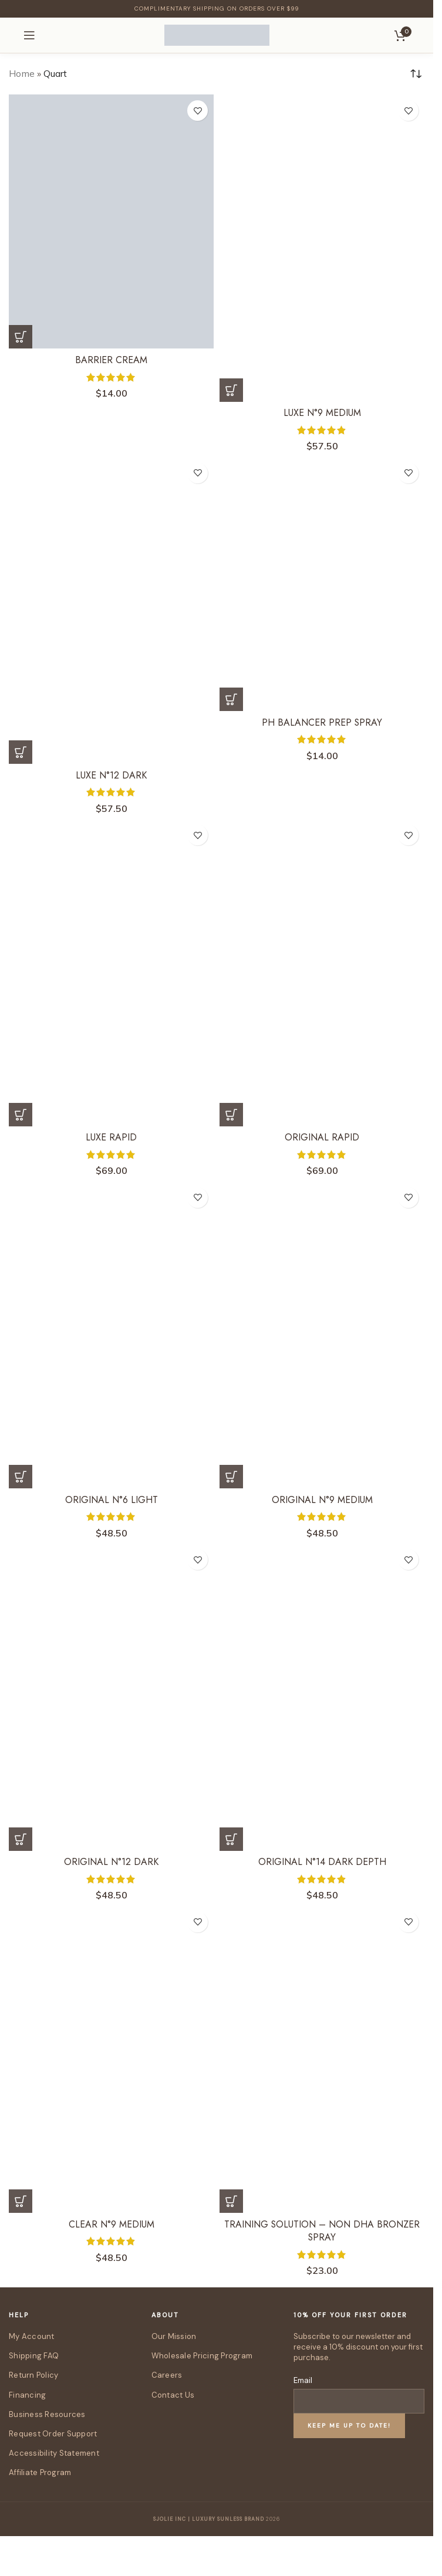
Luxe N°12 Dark (111, 775)
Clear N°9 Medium (111, 2224)
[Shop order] (415, 74)
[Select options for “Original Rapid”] (231, 1114)
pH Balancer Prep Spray (322, 722)
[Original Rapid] (322, 972)
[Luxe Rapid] (111, 972)
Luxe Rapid (111, 1137)
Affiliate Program (40, 2472)
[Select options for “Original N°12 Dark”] (20, 1839)
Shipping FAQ (34, 2356)
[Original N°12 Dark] (111, 1697)
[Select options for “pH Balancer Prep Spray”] (231, 699)
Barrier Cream (111, 360)
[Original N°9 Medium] (322, 1335)
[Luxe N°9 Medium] (322, 248)
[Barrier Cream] (111, 221)
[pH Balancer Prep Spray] (322, 584)
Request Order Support (53, 2434)
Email (302, 2380)
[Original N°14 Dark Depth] (322, 1697)
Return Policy (33, 2375)
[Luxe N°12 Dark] (111, 610)
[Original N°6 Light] (111, 1335)
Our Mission (174, 2336)
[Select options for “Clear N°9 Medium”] (20, 2201)
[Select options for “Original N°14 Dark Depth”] (231, 1839)
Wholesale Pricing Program (202, 2356)
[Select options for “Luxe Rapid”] (20, 1114)
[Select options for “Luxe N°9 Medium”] (231, 390)
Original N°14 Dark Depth (322, 1861)
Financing (27, 2395)
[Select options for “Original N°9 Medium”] (231, 1476)
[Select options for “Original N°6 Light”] (20, 1476)
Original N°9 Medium (322, 1500)
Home (22, 73)
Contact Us (173, 2395)
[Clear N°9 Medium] (111, 2059)
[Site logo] (216, 34)
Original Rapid (322, 1137)
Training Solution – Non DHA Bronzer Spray (322, 2231)
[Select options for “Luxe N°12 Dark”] (20, 752)
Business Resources (47, 2414)
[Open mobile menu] (29, 35)
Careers (167, 2375)
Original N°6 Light (111, 1500)
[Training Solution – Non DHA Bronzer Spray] (322, 2059)
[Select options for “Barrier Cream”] (20, 336)
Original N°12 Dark (111, 1861)
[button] (231, 2201)
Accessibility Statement (54, 2453)
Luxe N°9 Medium (322, 412)
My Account (32, 2336)
